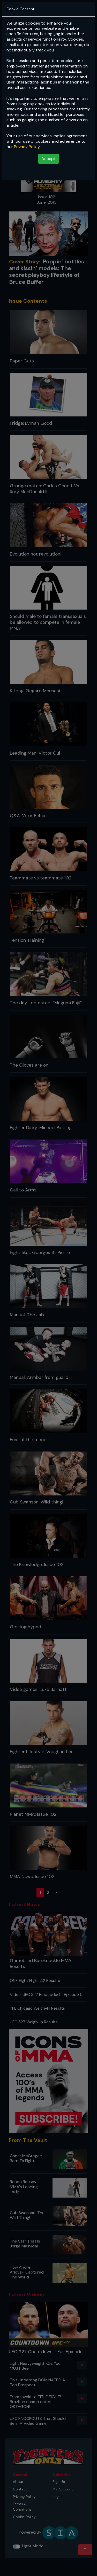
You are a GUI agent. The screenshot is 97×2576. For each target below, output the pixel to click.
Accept (48, 158)
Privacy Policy (27, 146)
